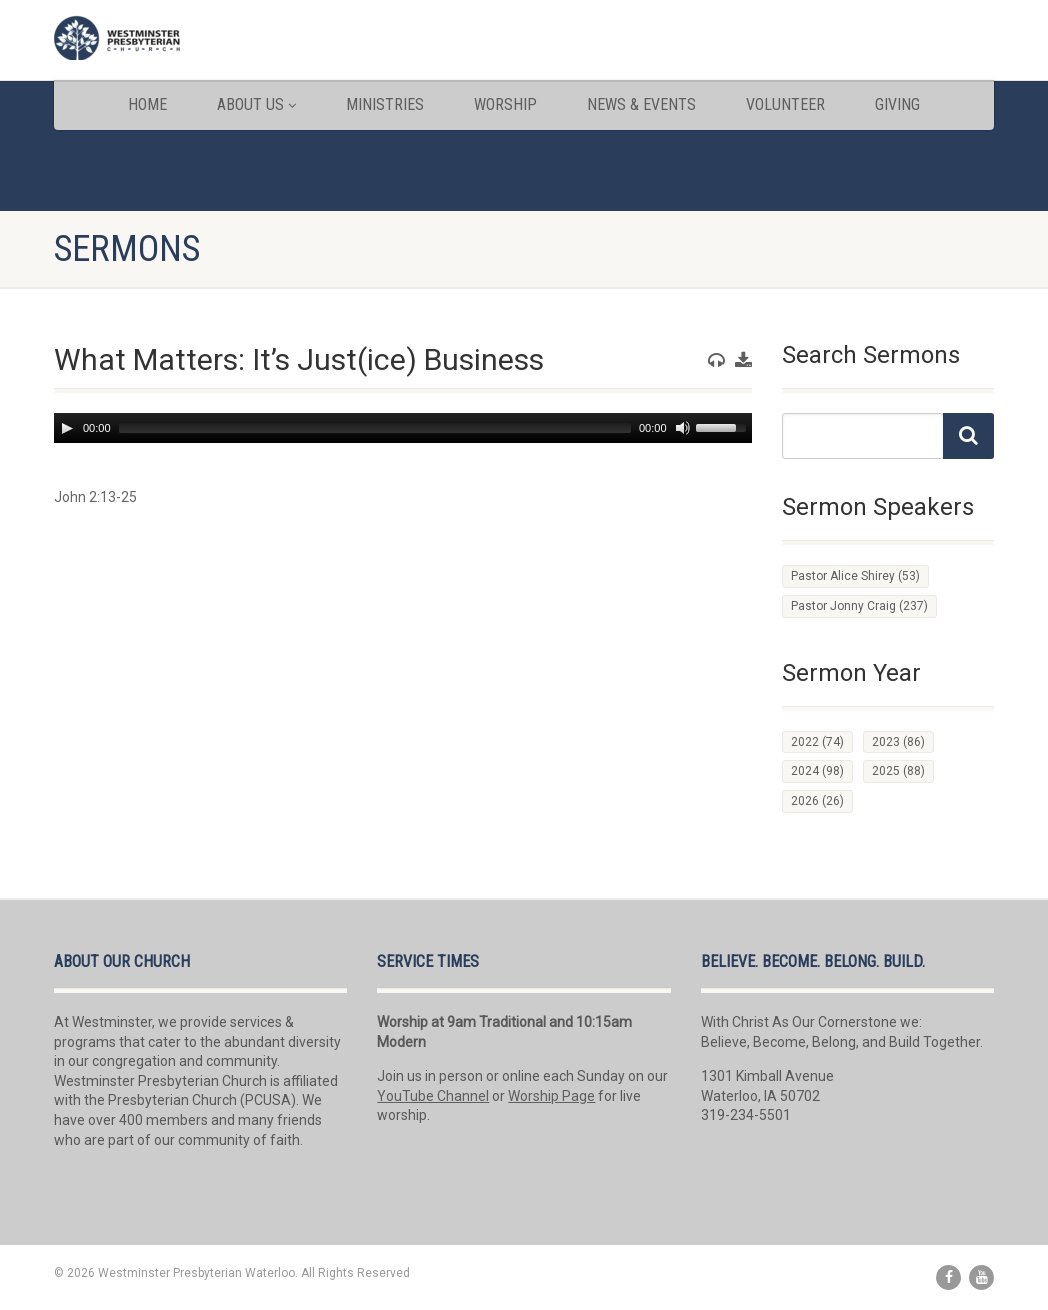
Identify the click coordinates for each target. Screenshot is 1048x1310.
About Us (256, 104)
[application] (403, 428)
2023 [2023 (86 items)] (898, 742)
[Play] (67, 428)
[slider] (375, 428)
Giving (897, 104)
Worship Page (551, 1096)
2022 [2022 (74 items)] (817, 742)
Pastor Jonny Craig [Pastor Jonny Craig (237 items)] (859, 606)
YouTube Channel (433, 1096)
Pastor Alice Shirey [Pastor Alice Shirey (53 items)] (855, 576)
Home (147, 104)
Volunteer (785, 104)
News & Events (641, 104)
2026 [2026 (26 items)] (817, 801)
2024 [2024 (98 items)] (817, 771)
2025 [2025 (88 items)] (898, 771)
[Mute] (683, 428)
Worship (505, 104)
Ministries (385, 104)
